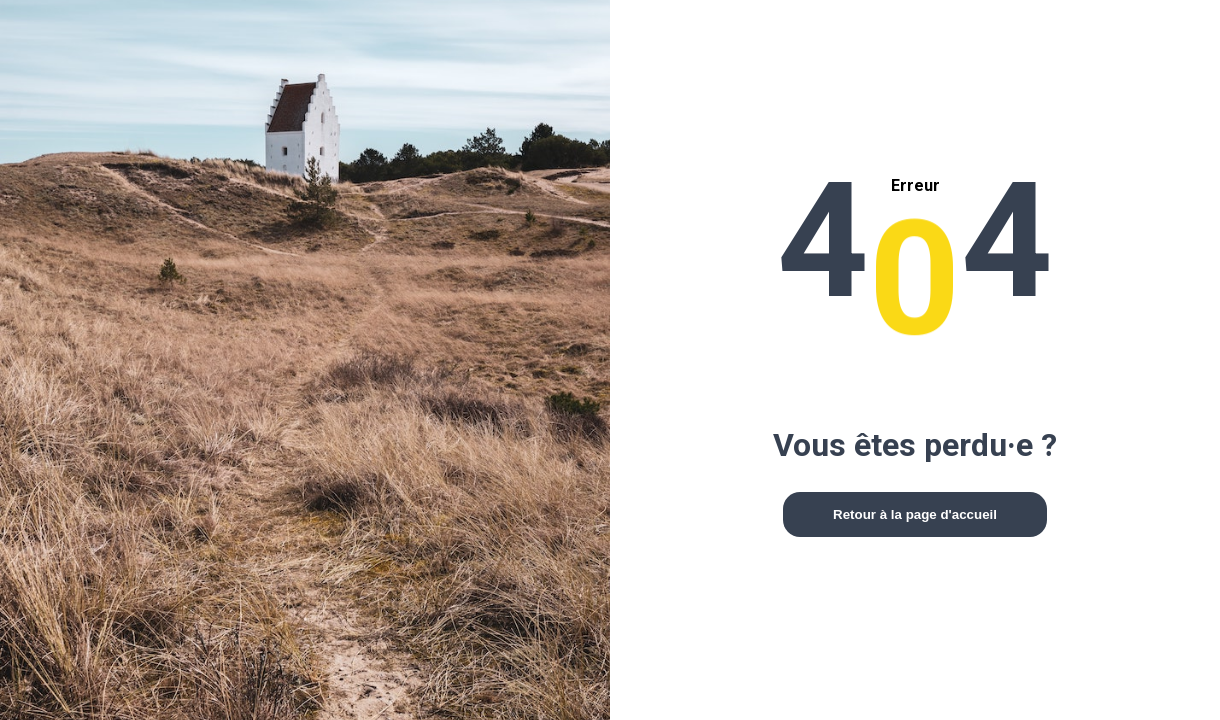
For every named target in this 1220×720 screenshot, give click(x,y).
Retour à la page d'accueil (915, 514)
